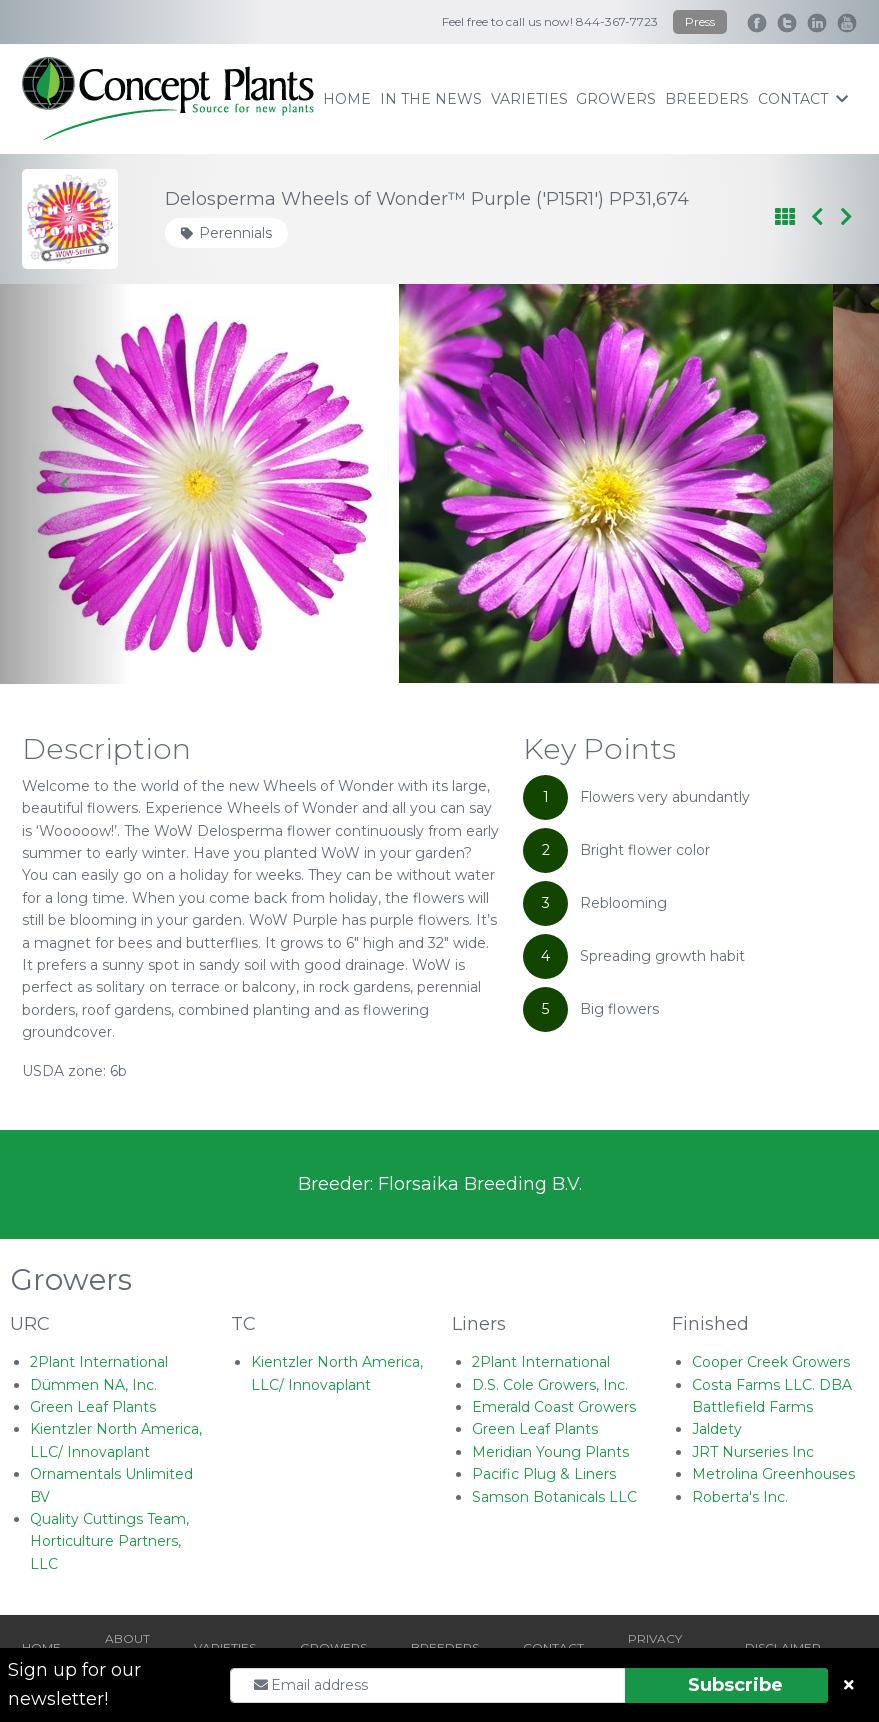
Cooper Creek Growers (771, 1362)
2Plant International (99, 1362)
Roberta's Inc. (740, 1497)
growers (616, 99)
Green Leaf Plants (93, 1407)
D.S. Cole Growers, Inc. (550, 1385)
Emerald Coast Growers (554, 1407)
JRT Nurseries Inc (753, 1452)
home (347, 99)
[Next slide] (813, 484)
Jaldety (717, 1429)
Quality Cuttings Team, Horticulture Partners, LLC (109, 1541)
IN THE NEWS (431, 99)
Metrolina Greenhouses (773, 1474)
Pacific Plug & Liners (544, 1474)
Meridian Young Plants (550, 1452)
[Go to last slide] (66, 484)
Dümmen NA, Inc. (93, 1385)
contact (803, 99)
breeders (707, 99)
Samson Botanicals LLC (554, 1497)
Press (700, 21)
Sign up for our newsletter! (74, 1684)
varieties (529, 99)
